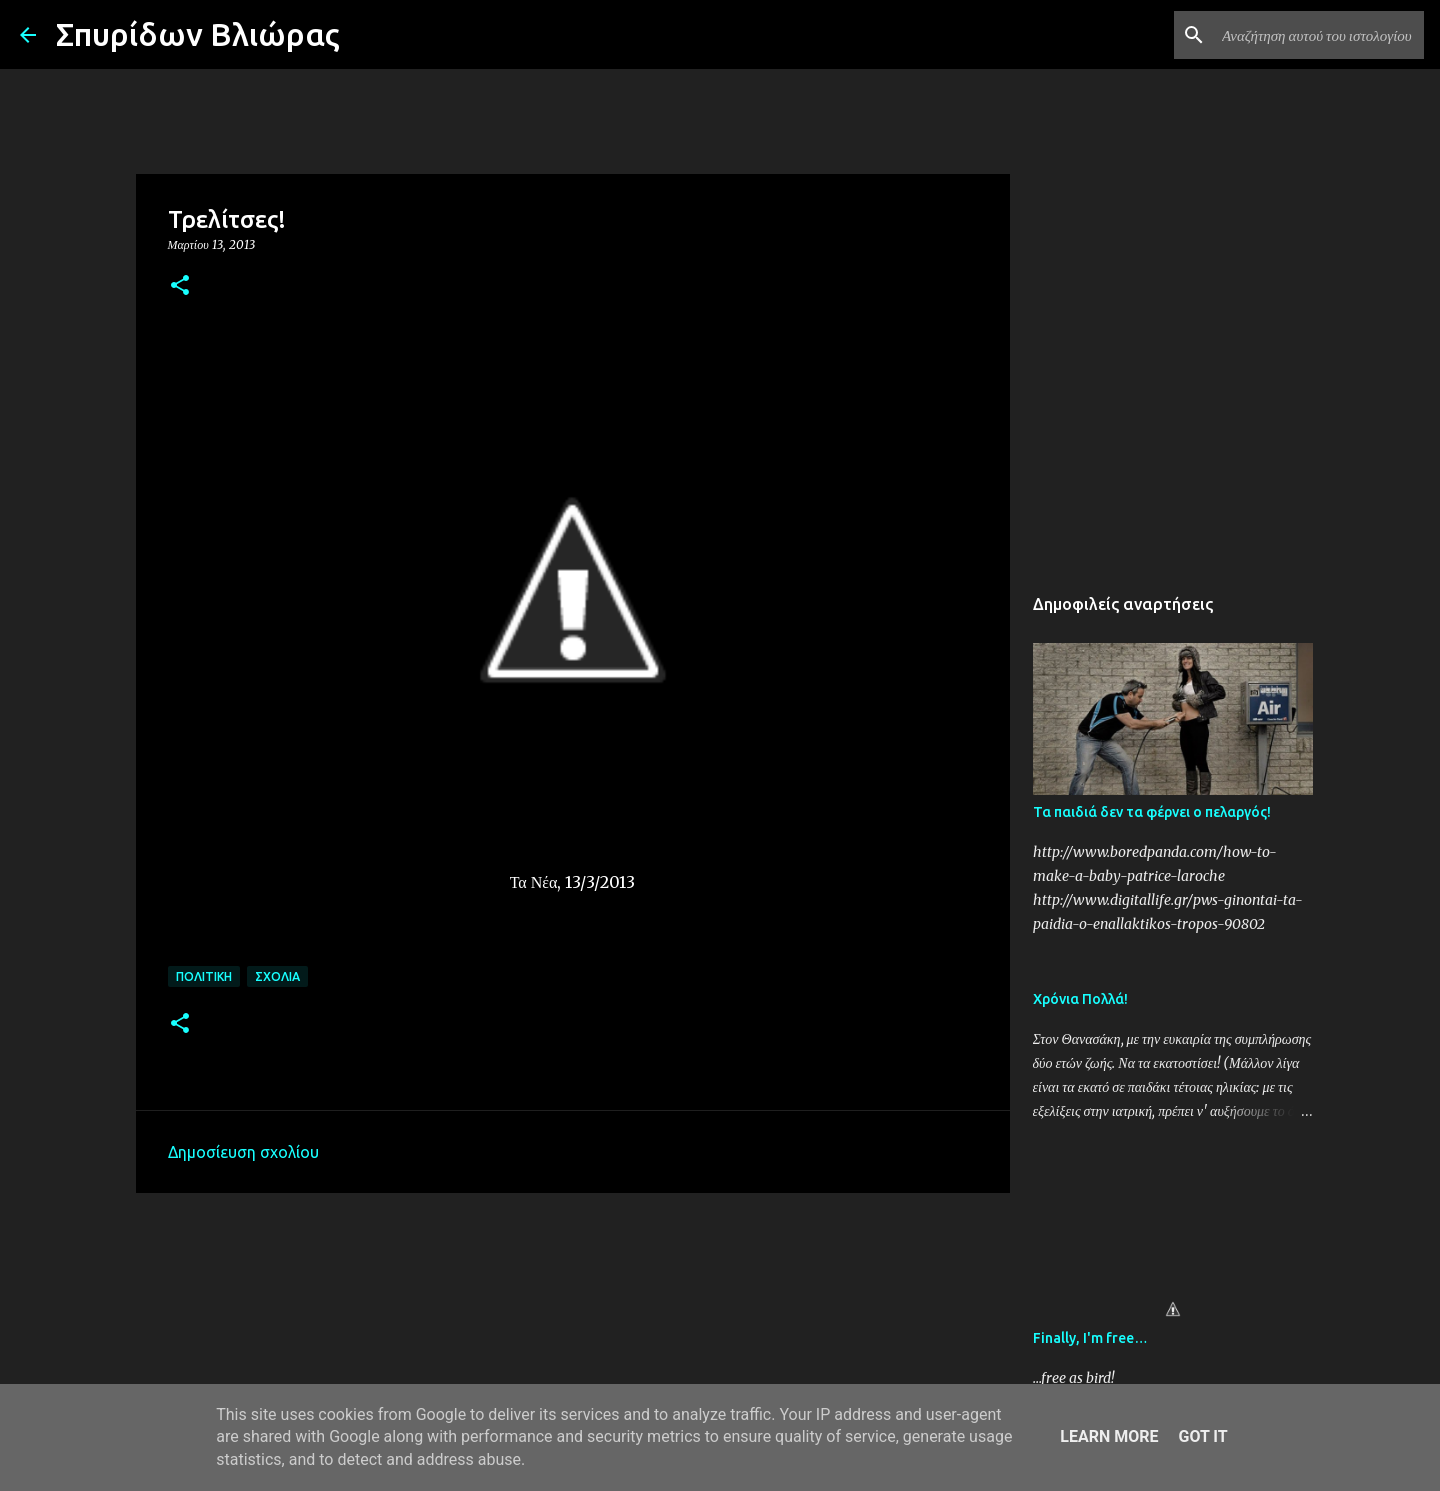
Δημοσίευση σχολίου (243, 1152)
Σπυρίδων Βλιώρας (198, 34)
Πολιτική (204, 976)
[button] (180, 286)
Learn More (1109, 1436)
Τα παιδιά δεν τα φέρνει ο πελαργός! (1152, 812)
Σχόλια (277, 976)
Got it (1202, 1436)
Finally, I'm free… (1090, 1338)
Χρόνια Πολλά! (1080, 999)
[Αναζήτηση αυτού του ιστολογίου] (1319, 35)
